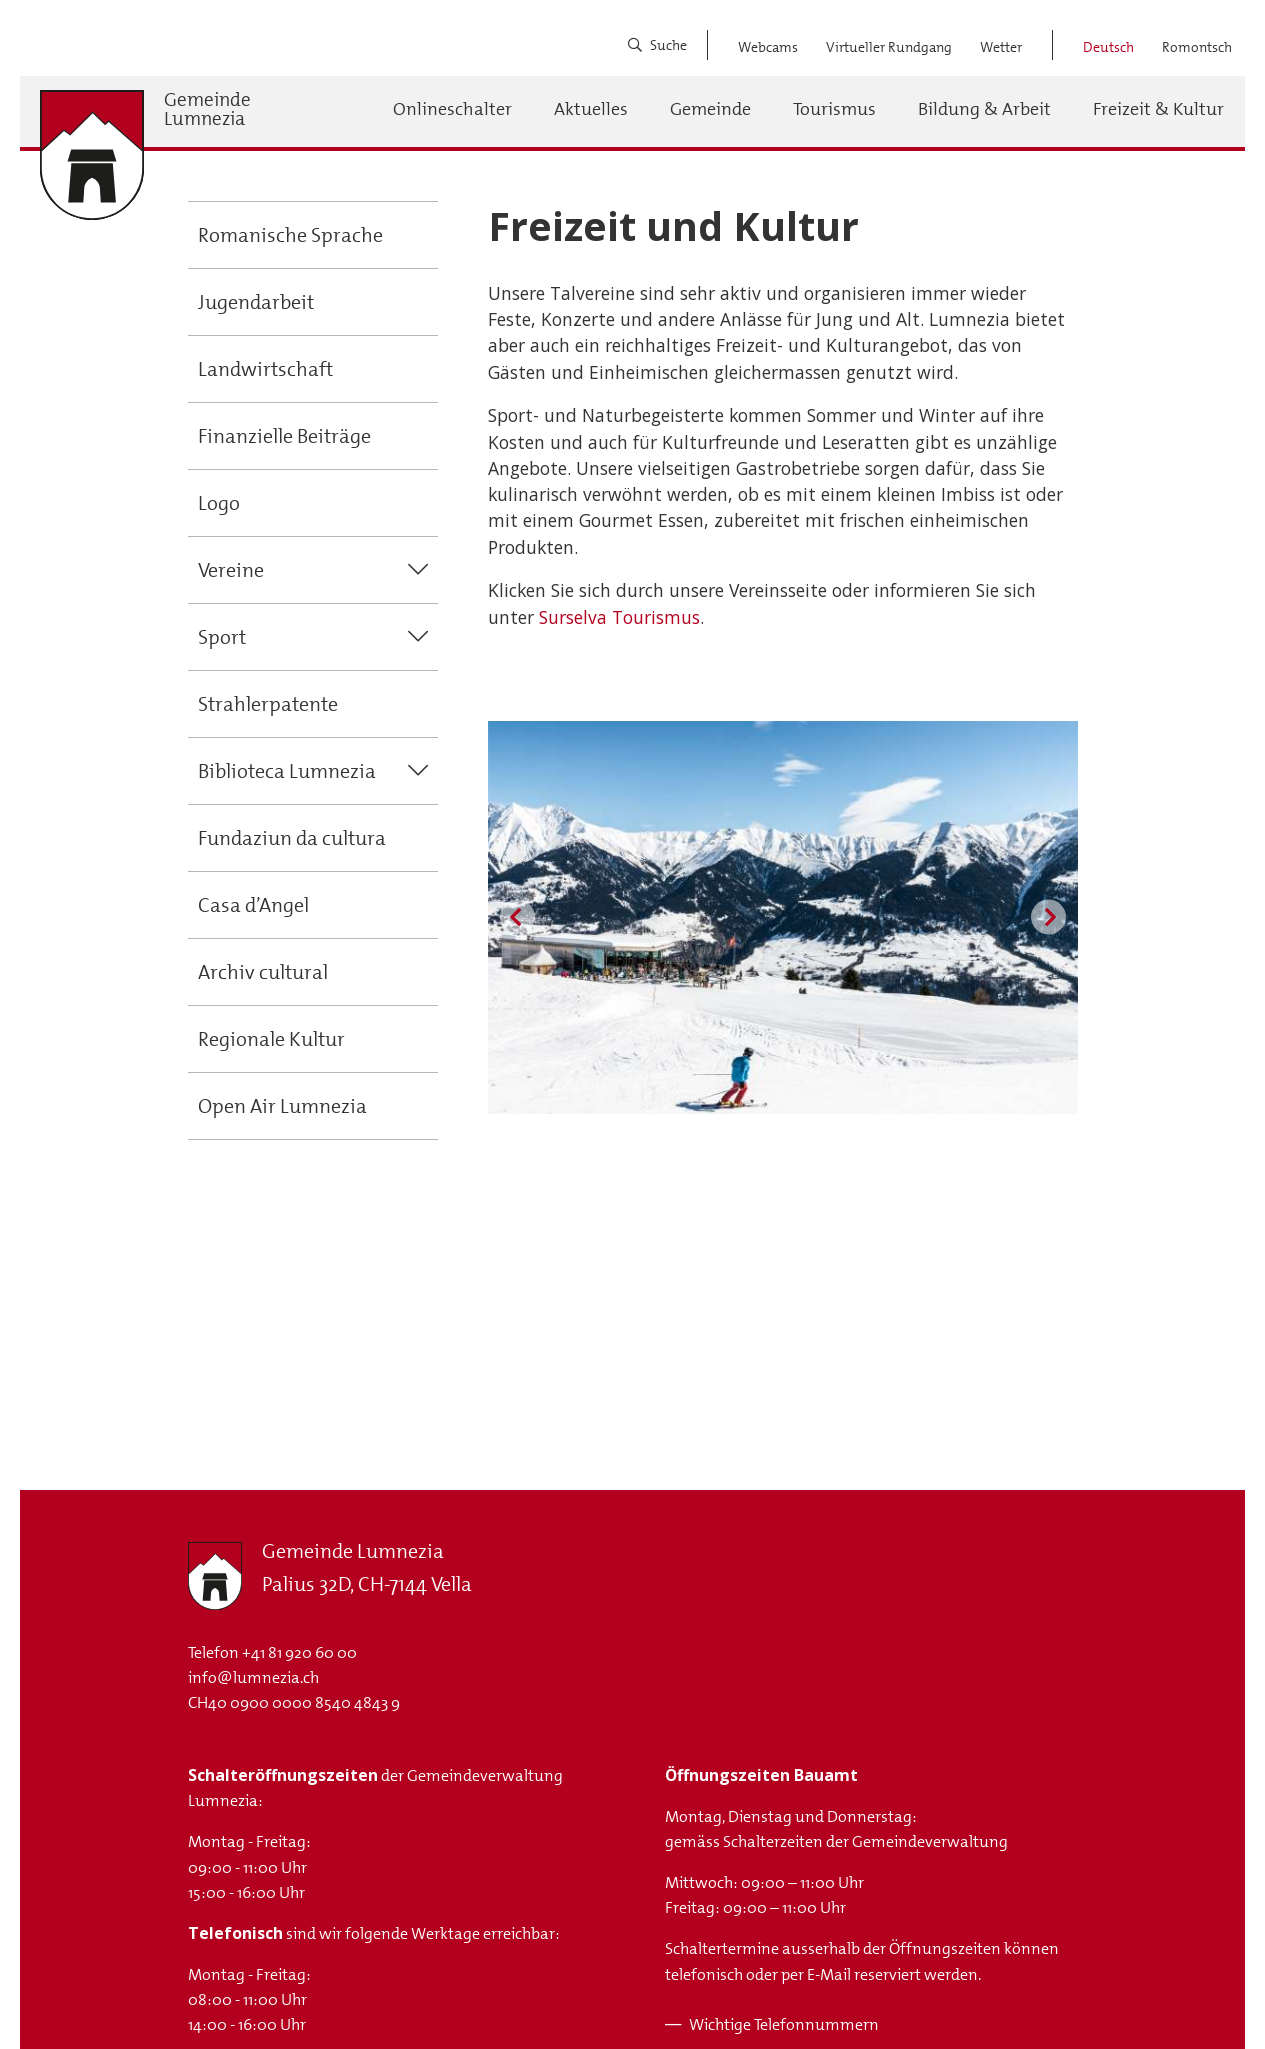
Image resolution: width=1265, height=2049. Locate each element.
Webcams (768, 47)
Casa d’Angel (253, 905)
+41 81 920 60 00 (299, 1652)
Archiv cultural (263, 972)
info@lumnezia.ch (253, 1677)
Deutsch (1108, 47)
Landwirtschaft (265, 369)
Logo (219, 503)
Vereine (231, 570)
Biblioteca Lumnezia (287, 771)
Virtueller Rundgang (889, 47)
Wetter (1001, 47)
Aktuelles (591, 109)
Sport (222, 637)
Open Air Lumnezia (282, 1106)
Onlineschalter (452, 109)
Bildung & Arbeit (984, 109)
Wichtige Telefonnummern (784, 2024)
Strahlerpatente (268, 704)
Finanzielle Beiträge (284, 436)
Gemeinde (710, 109)
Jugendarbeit (256, 302)
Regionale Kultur (271, 1039)
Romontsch (1197, 47)
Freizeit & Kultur (1158, 109)
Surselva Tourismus (619, 617)
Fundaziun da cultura (292, 838)
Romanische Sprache (290, 235)
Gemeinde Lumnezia (207, 109)
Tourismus (834, 109)
